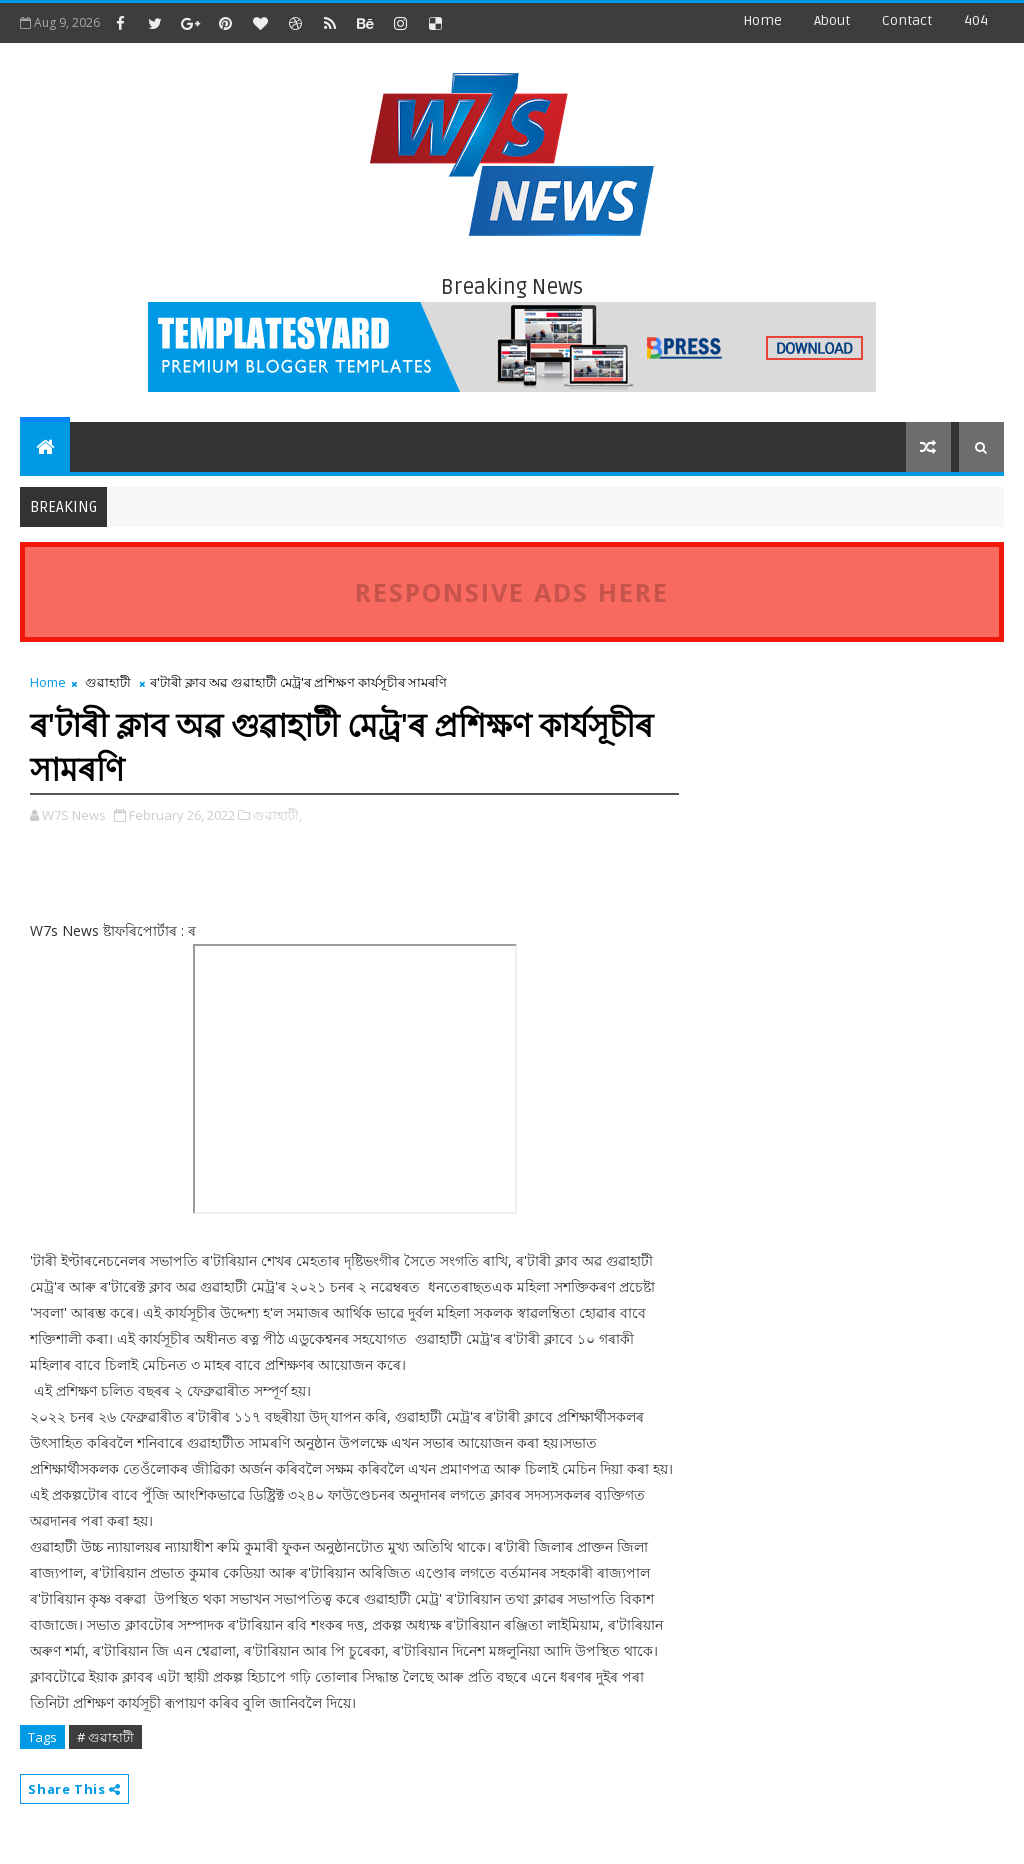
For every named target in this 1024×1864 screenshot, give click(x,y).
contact (907, 20)
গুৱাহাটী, (277, 815)
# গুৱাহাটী (105, 1737)
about (832, 20)
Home (762, 20)
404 (976, 20)
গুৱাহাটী (108, 682)
